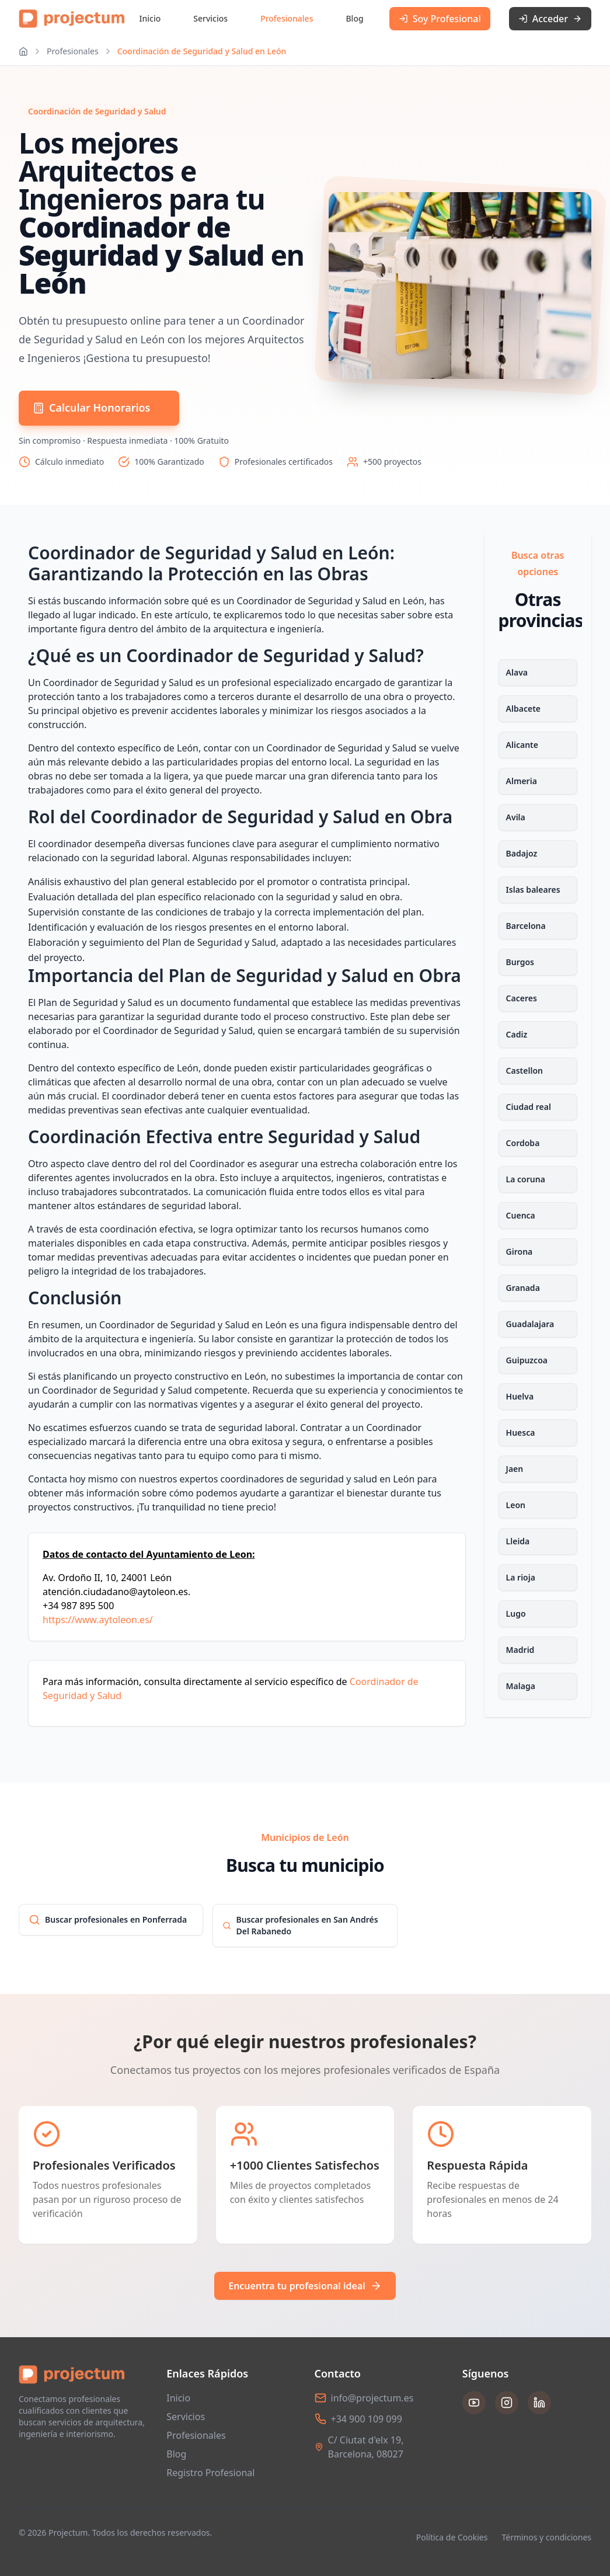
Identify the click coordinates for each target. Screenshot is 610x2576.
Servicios (210, 18)
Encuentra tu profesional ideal (305, 2285)
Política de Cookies (452, 2537)
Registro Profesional (210, 2472)
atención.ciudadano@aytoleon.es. (116, 1591)
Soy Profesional (440, 18)
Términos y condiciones (546, 2537)
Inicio (150, 18)
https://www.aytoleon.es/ (98, 1619)
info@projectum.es (372, 2397)
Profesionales (286, 18)
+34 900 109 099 (366, 2419)
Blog (354, 18)
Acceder (550, 18)
